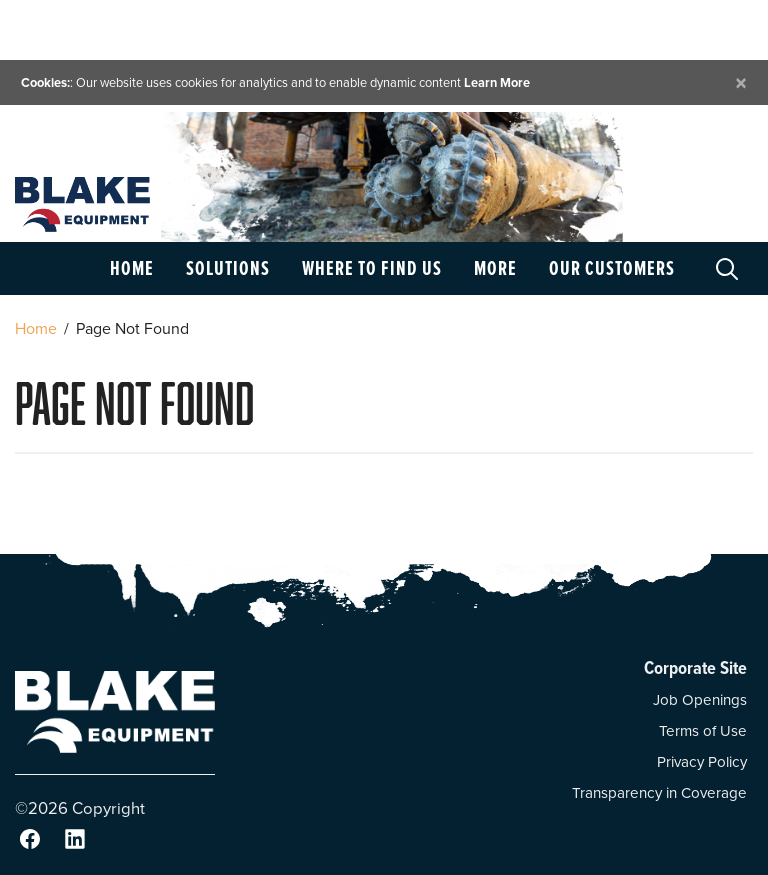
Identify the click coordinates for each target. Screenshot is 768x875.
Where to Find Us (372, 268)
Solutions (228, 268)
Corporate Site (695, 667)
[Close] (741, 82)
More (495, 268)
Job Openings (700, 700)
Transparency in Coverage (659, 793)
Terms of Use (703, 731)
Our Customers (612, 268)
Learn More (497, 82)
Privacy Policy (702, 762)
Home (132, 268)
